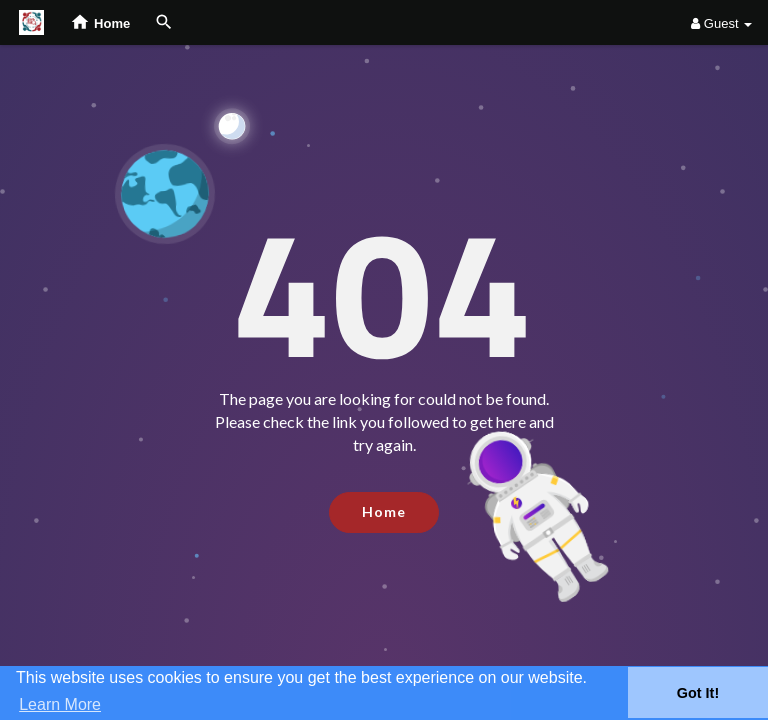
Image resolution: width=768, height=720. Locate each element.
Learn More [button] (60, 704)
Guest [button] (721, 23)
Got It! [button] (698, 693)
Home (384, 511)
